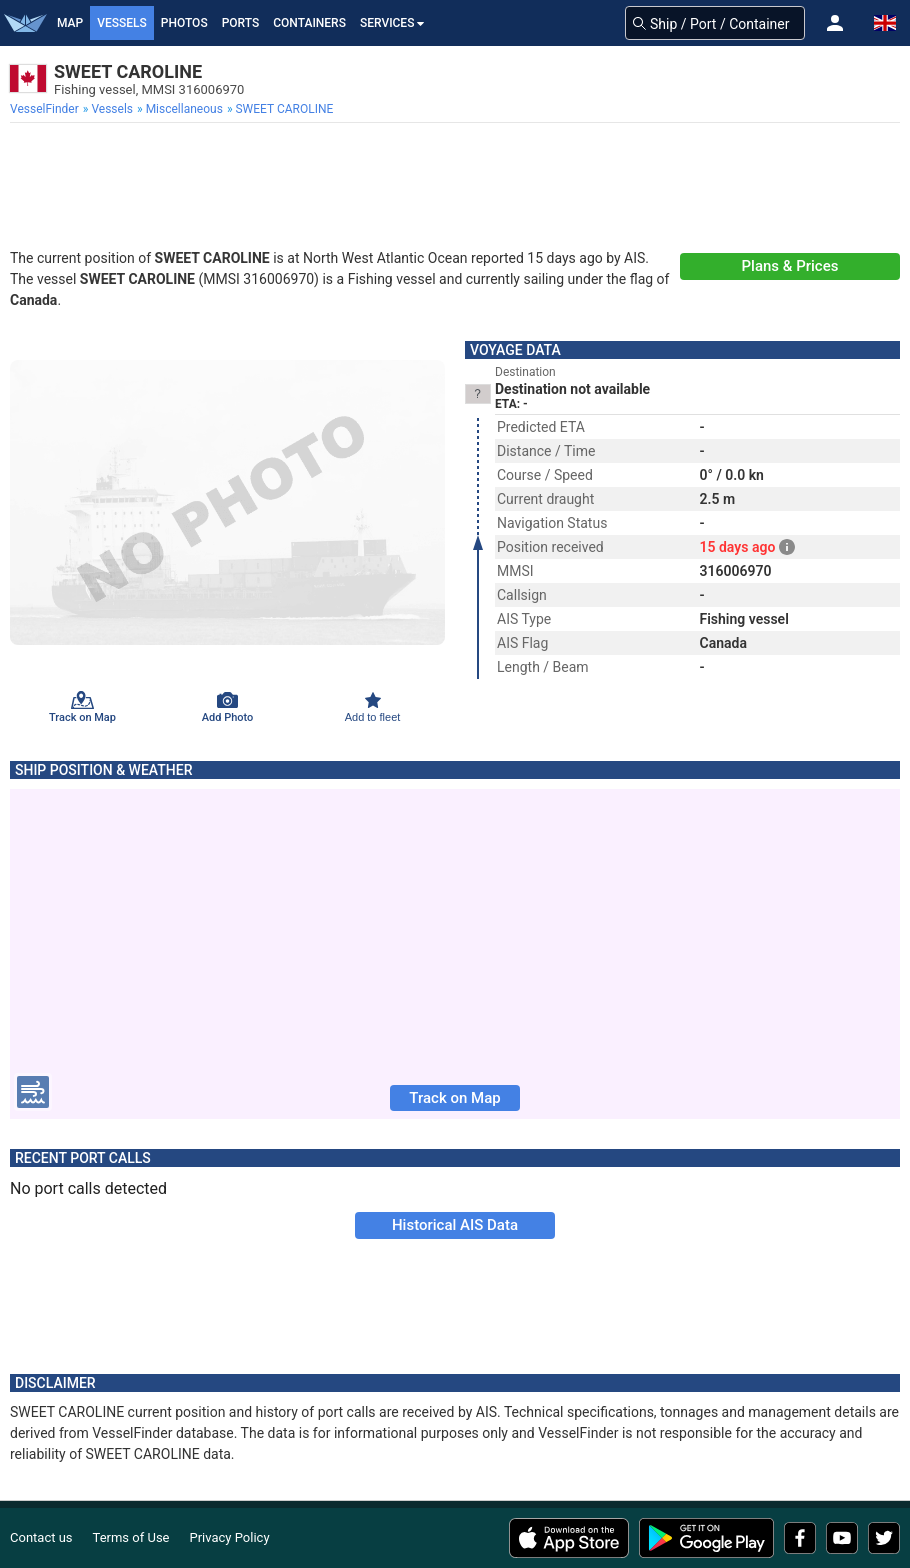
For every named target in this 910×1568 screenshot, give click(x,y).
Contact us (41, 1537)
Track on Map (454, 1098)
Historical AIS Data (455, 1225)
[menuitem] (46, 109)
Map (70, 23)
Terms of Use (131, 1537)
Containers (309, 23)
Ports (241, 23)
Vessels (122, 23)
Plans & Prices (790, 266)
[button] (835, 23)
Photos (184, 23)
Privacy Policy (230, 1537)
